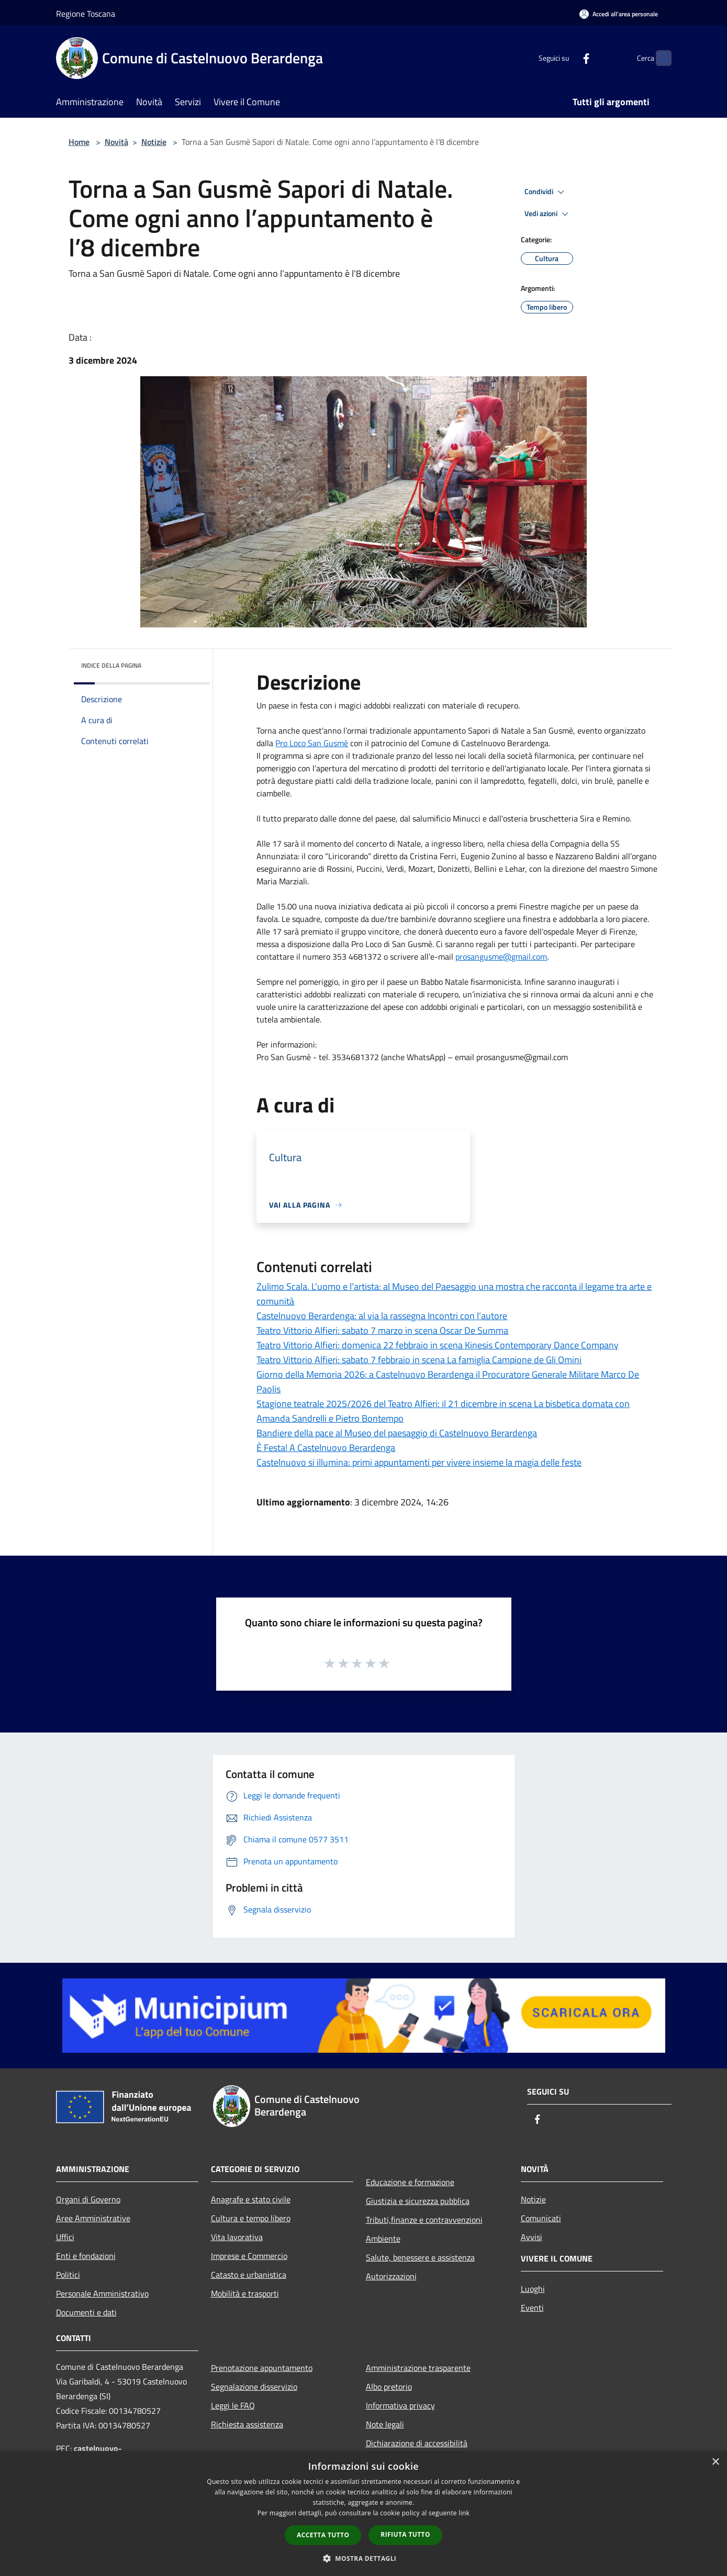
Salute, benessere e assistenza (420, 2257)
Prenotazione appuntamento (261, 2367)
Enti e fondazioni (86, 2255)
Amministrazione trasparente (418, 2367)
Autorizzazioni (391, 2276)
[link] (311, 743)
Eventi (532, 2307)
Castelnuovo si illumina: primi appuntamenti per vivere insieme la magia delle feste (418, 1462)
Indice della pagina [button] (111, 665)
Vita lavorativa (237, 2237)
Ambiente (383, 2238)
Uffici (65, 2237)
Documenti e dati (86, 2312)
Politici (68, 2274)
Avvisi (531, 2237)
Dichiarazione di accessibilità (416, 2443)
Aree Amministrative (93, 2218)
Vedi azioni (548, 214)
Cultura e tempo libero (250, 2218)
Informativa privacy (400, 2405)
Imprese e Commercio (249, 2255)
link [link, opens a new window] (463, 2512)
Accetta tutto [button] (323, 2534)
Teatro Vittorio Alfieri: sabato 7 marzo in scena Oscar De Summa (382, 1330)
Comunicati (541, 2218)
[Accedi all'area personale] (619, 14)
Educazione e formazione (410, 2182)
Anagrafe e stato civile (250, 2199)
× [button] (715, 2462)
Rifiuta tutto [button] (405, 2534)
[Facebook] (565, 58)
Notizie (153, 142)
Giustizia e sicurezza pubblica (417, 2201)
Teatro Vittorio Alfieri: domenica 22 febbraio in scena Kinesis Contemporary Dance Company (437, 1345)
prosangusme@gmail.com (501, 956)
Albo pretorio (389, 2386)
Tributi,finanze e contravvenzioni (424, 2219)
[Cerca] (659, 58)
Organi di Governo (88, 2199)
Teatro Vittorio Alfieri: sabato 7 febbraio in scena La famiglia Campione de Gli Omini (418, 1360)
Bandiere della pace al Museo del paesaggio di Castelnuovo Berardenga (396, 1433)
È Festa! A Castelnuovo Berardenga (325, 1448)
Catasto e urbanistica (248, 2274)
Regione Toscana (85, 13)
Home (79, 142)
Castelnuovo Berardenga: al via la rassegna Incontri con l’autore (381, 1316)
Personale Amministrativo (102, 2293)
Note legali (385, 2424)
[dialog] (363, 2513)
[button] (364, 2558)
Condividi (545, 192)
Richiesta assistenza (247, 2424)
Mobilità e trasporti (245, 2293)
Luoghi (533, 2288)
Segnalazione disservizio (254, 2386)
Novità (116, 142)
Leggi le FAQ (233, 2405)
